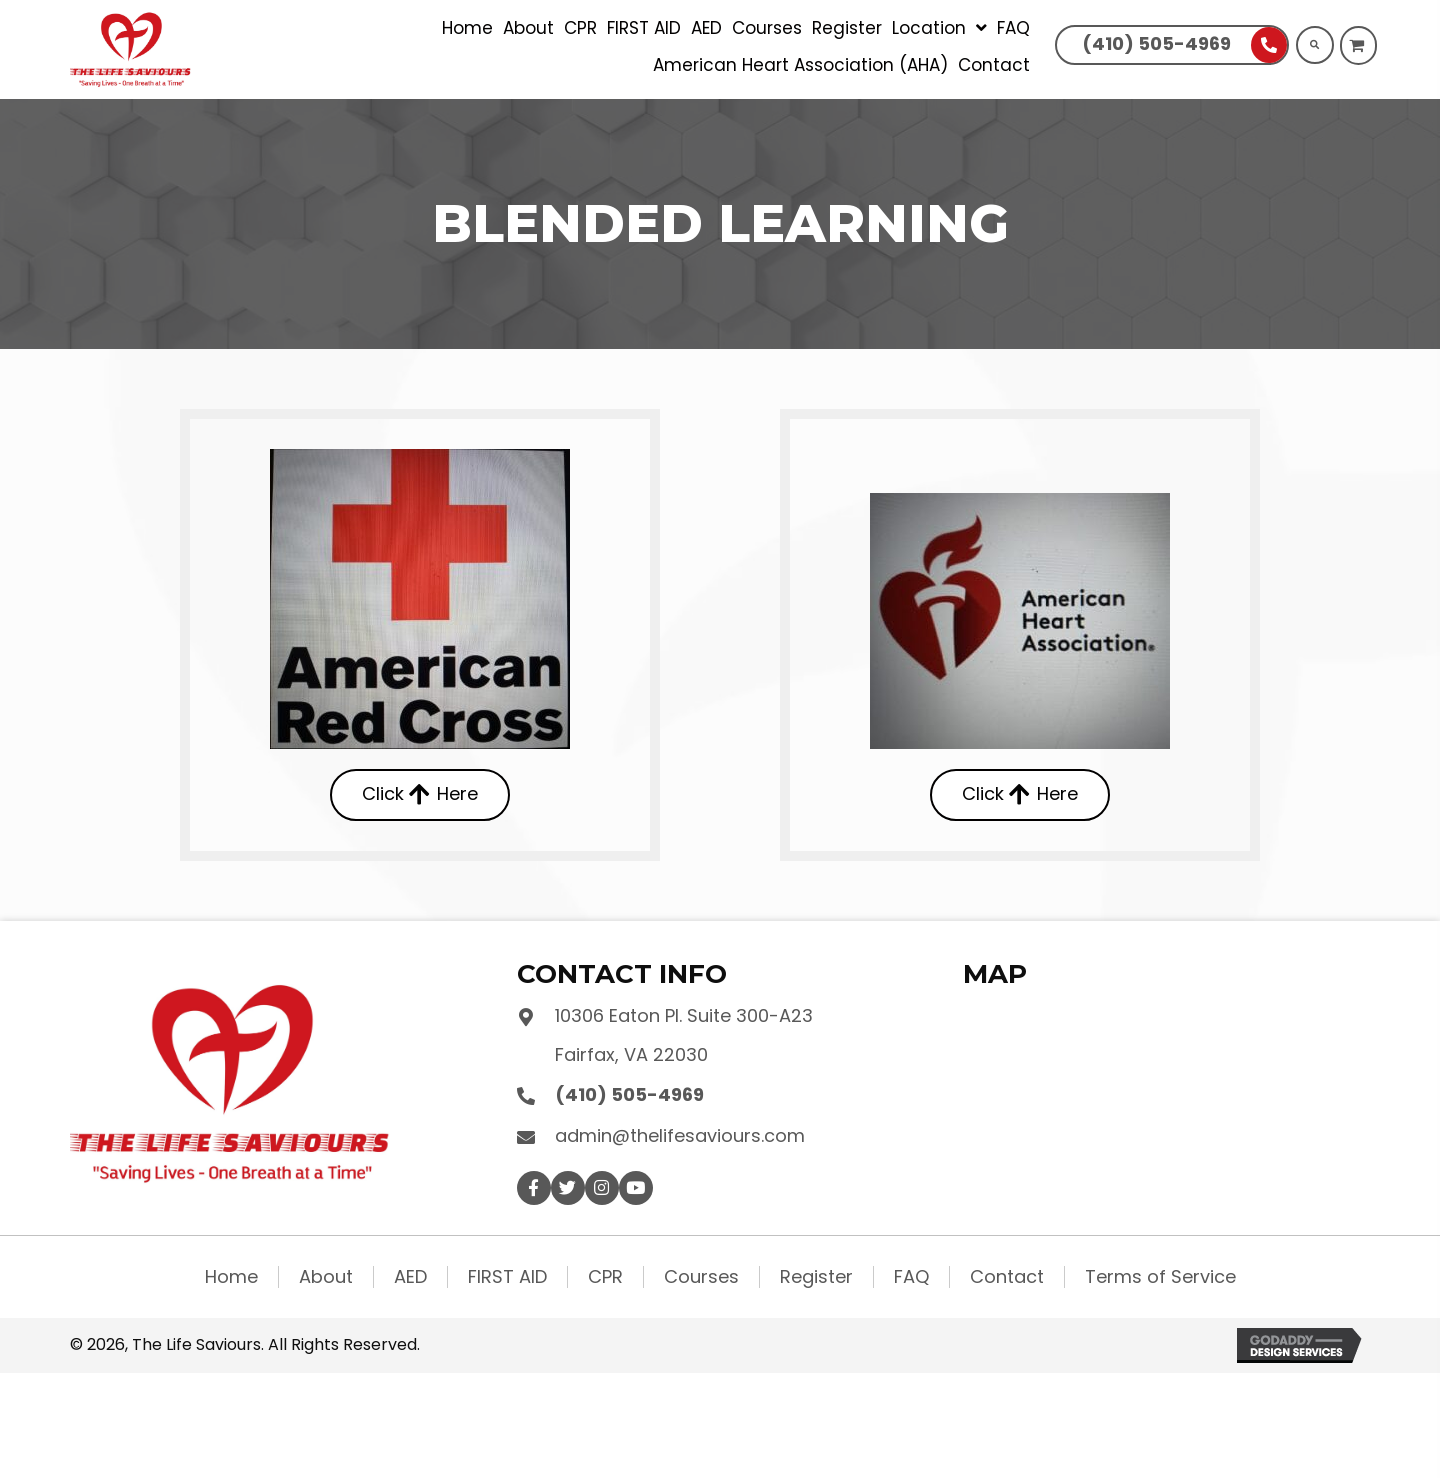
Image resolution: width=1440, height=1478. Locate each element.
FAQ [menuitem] (911, 1277)
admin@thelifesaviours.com (680, 1135)
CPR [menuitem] (605, 1277)
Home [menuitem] (231, 1277)
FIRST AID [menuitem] (507, 1277)
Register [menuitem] (816, 1277)
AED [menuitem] (410, 1277)
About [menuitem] (326, 1277)
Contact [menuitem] (1007, 1277)
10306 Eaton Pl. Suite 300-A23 (684, 1015)
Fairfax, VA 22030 (631, 1054)
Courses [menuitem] (701, 1277)
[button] (534, 1188)
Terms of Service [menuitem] (1160, 1277)
